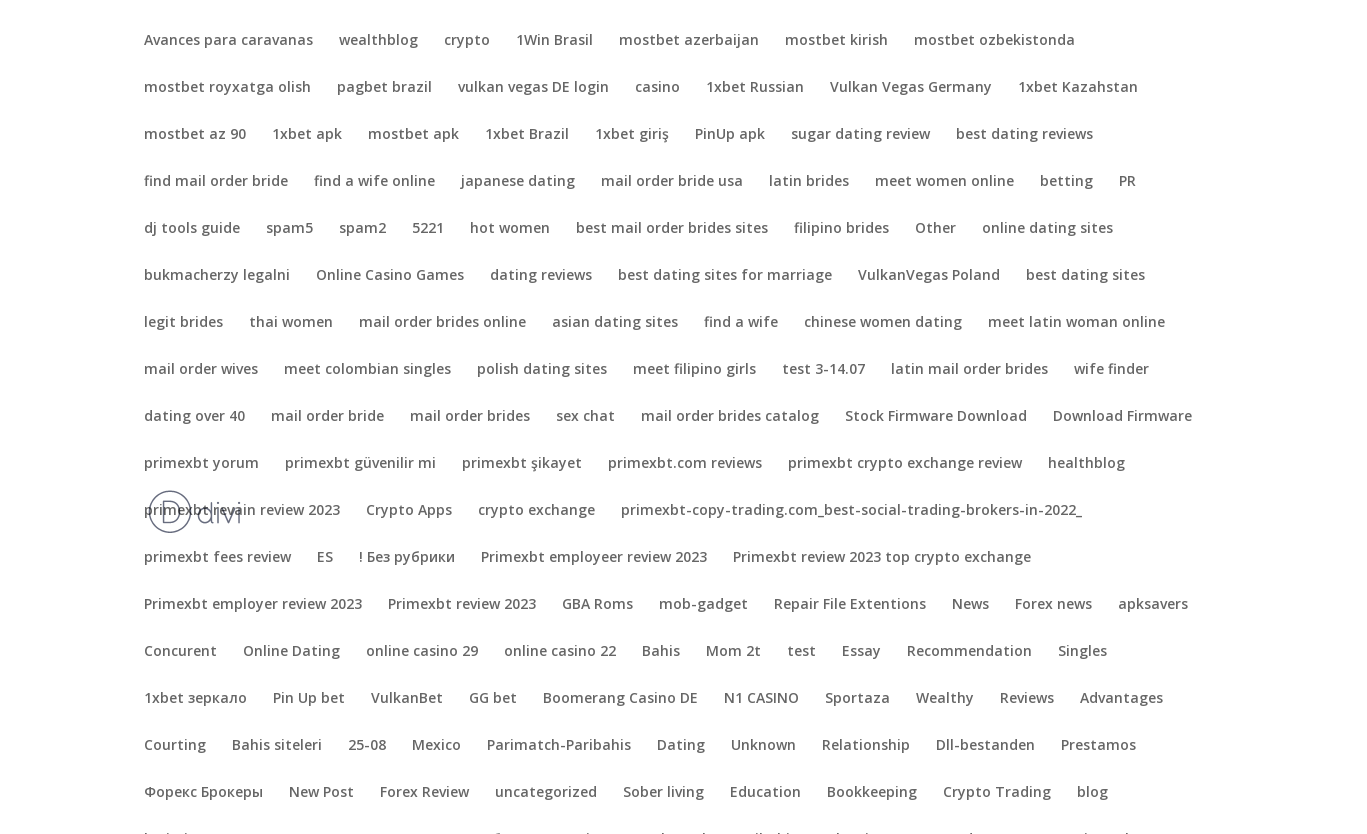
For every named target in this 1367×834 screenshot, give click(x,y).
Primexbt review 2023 (462, 605)
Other (935, 229)
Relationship (866, 746)
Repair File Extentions (850, 605)
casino (657, 88)
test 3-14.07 (823, 370)
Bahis (661, 652)
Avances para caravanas (228, 41)
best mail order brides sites (672, 229)
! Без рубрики (407, 558)
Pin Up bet (309, 699)
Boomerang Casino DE (620, 699)
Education (765, 793)
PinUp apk (730, 135)
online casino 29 (422, 652)
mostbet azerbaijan (689, 41)
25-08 (367, 746)
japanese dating (518, 182)
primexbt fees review (217, 558)
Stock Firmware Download (936, 417)
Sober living (663, 793)
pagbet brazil (384, 88)
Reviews (1027, 699)
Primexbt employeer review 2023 (594, 558)
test (801, 652)
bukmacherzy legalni (217, 276)
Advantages (1121, 699)
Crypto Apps (409, 511)
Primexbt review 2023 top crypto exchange (882, 558)
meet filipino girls (694, 370)
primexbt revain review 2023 (242, 511)
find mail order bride (216, 182)
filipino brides (841, 229)
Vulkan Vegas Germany (911, 88)
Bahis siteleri (277, 746)
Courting (175, 746)
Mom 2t (733, 652)
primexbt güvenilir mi (360, 464)
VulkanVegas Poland (929, 276)
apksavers (1153, 605)
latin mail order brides (969, 370)
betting (1066, 182)
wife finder (1111, 370)
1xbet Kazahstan (1078, 88)
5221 (428, 229)
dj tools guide (192, 229)
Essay (861, 652)
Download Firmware (1122, 417)
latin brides (809, 182)
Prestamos (1098, 746)
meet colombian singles (367, 370)
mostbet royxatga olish (227, 88)
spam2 (362, 229)
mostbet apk (413, 135)
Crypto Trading (997, 793)
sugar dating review (860, 135)
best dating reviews (1024, 135)
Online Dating (291, 652)
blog (1092, 793)
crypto (467, 41)
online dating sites (1047, 229)
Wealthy (945, 699)
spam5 (289, 229)
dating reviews (541, 276)
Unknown (763, 746)
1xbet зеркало (195, 699)
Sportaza (857, 699)
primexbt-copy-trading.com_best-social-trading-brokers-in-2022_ (851, 511)
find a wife (741, 323)
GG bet (493, 699)
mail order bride (327, 417)
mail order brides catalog (730, 417)
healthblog (1086, 464)
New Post (321, 793)
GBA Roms (597, 605)
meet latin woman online (1076, 323)
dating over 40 (194, 417)
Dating (681, 746)
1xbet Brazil (527, 135)
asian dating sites (615, 323)
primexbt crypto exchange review (905, 464)
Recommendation (969, 652)
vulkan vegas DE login (533, 88)
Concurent (180, 652)
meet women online (944, 182)
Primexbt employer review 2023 (253, 605)
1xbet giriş (632, 135)
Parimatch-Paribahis (559, 746)
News (970, 605)
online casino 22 (560, 652)
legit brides (183, 323)
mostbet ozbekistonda (994, 41)
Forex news (1053, 605)
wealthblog (378, 41)
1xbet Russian (755, 88)
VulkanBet (407, 699)
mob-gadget (703, 605)
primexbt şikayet (522, 464)
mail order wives (201, 370)
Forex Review (424, 793)
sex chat (585, 417)
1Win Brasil (554, 41)
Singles (1082, 652)
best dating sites (1085, 276)
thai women (291, 323)
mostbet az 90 (195, 135)
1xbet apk (307, 135)
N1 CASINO (761, 699)
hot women (510, 229)
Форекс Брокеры (203, 793)
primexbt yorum (201, 464)
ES (325, 558)
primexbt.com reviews (685, 464)
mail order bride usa (672, 182)
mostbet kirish (836, 41)
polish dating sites (542, 370)
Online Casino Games (390, 276)
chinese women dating (883, 323)
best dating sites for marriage (725, 276)
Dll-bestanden (985, 746)
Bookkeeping (872, 793)
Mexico (436, 746)
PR (1127, 182)
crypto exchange (536, 511)
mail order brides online (442, 323)
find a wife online (374, 182)
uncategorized (546, 793)
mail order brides (470, 417)
